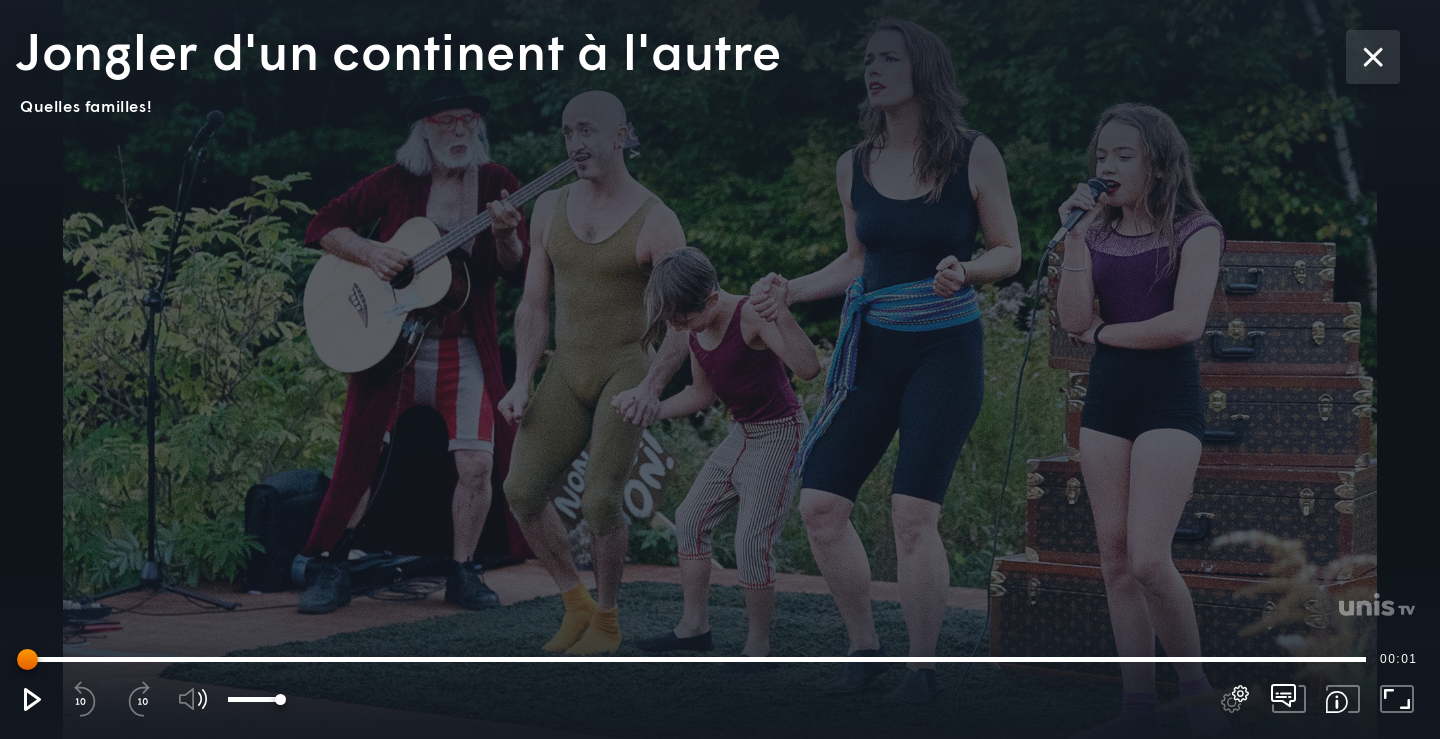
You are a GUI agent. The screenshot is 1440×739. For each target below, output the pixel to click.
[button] (31, 699)
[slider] (695, 659)
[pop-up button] (1235, 699)
